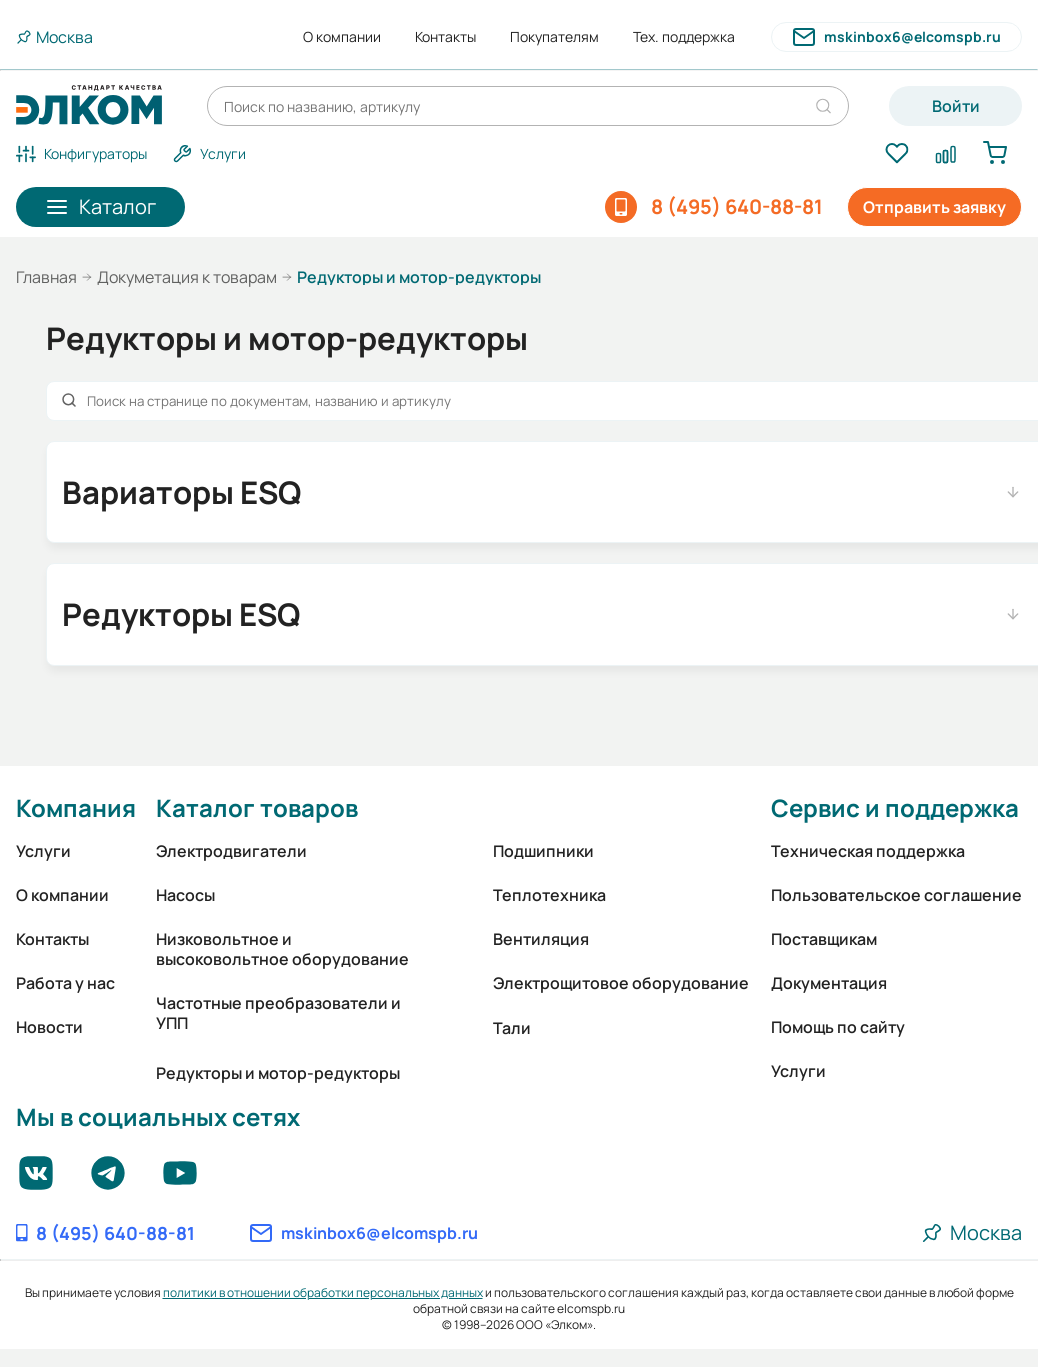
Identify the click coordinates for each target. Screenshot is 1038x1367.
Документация (829, 983)
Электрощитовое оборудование (621, 983)
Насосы (185, 895)
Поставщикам (824, 939)
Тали (512, 1028)
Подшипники (543, 851)
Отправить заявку (934, 207)
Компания (76, 807)
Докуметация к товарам (187, 277)
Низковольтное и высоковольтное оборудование (282, 949)
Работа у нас (65, 983)
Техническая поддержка (868, 851)
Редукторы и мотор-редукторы (278, 1073)
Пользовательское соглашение (896, 895)
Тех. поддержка (684, 37)
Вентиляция (541, 939)
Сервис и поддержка (895, 807)
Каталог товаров (257, 807)
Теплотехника (549, 895)
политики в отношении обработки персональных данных (323, 1292)
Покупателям (554, 37)
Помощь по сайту (838, 1027)
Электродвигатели (231, 851)
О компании (342, 37)
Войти (956, 106)
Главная (46, 277)
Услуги (43, 851)
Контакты (445, 37)
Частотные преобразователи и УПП (278, 1013)
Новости (49, 1027)
